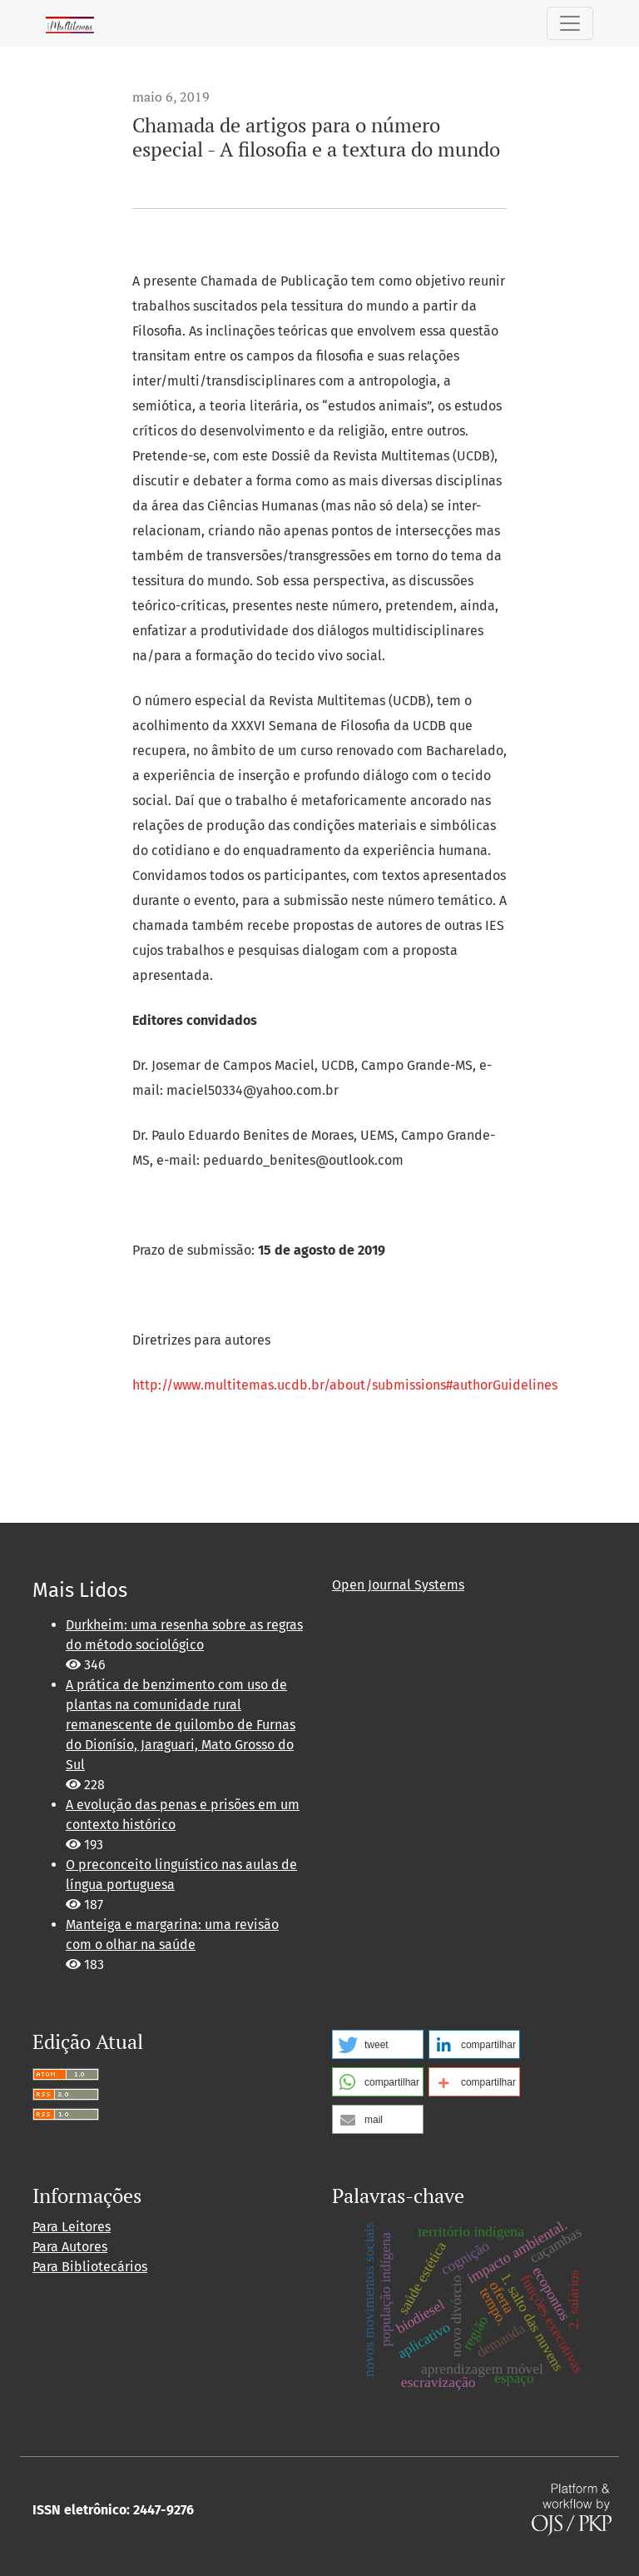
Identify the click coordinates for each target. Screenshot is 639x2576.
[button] (378, 2044)
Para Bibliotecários (89, 2267)
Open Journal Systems (398, 1585)
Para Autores (69, 2247)
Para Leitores (71, 2227)
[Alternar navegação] (570, 23)
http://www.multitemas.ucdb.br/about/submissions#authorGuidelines (344, 1385)
